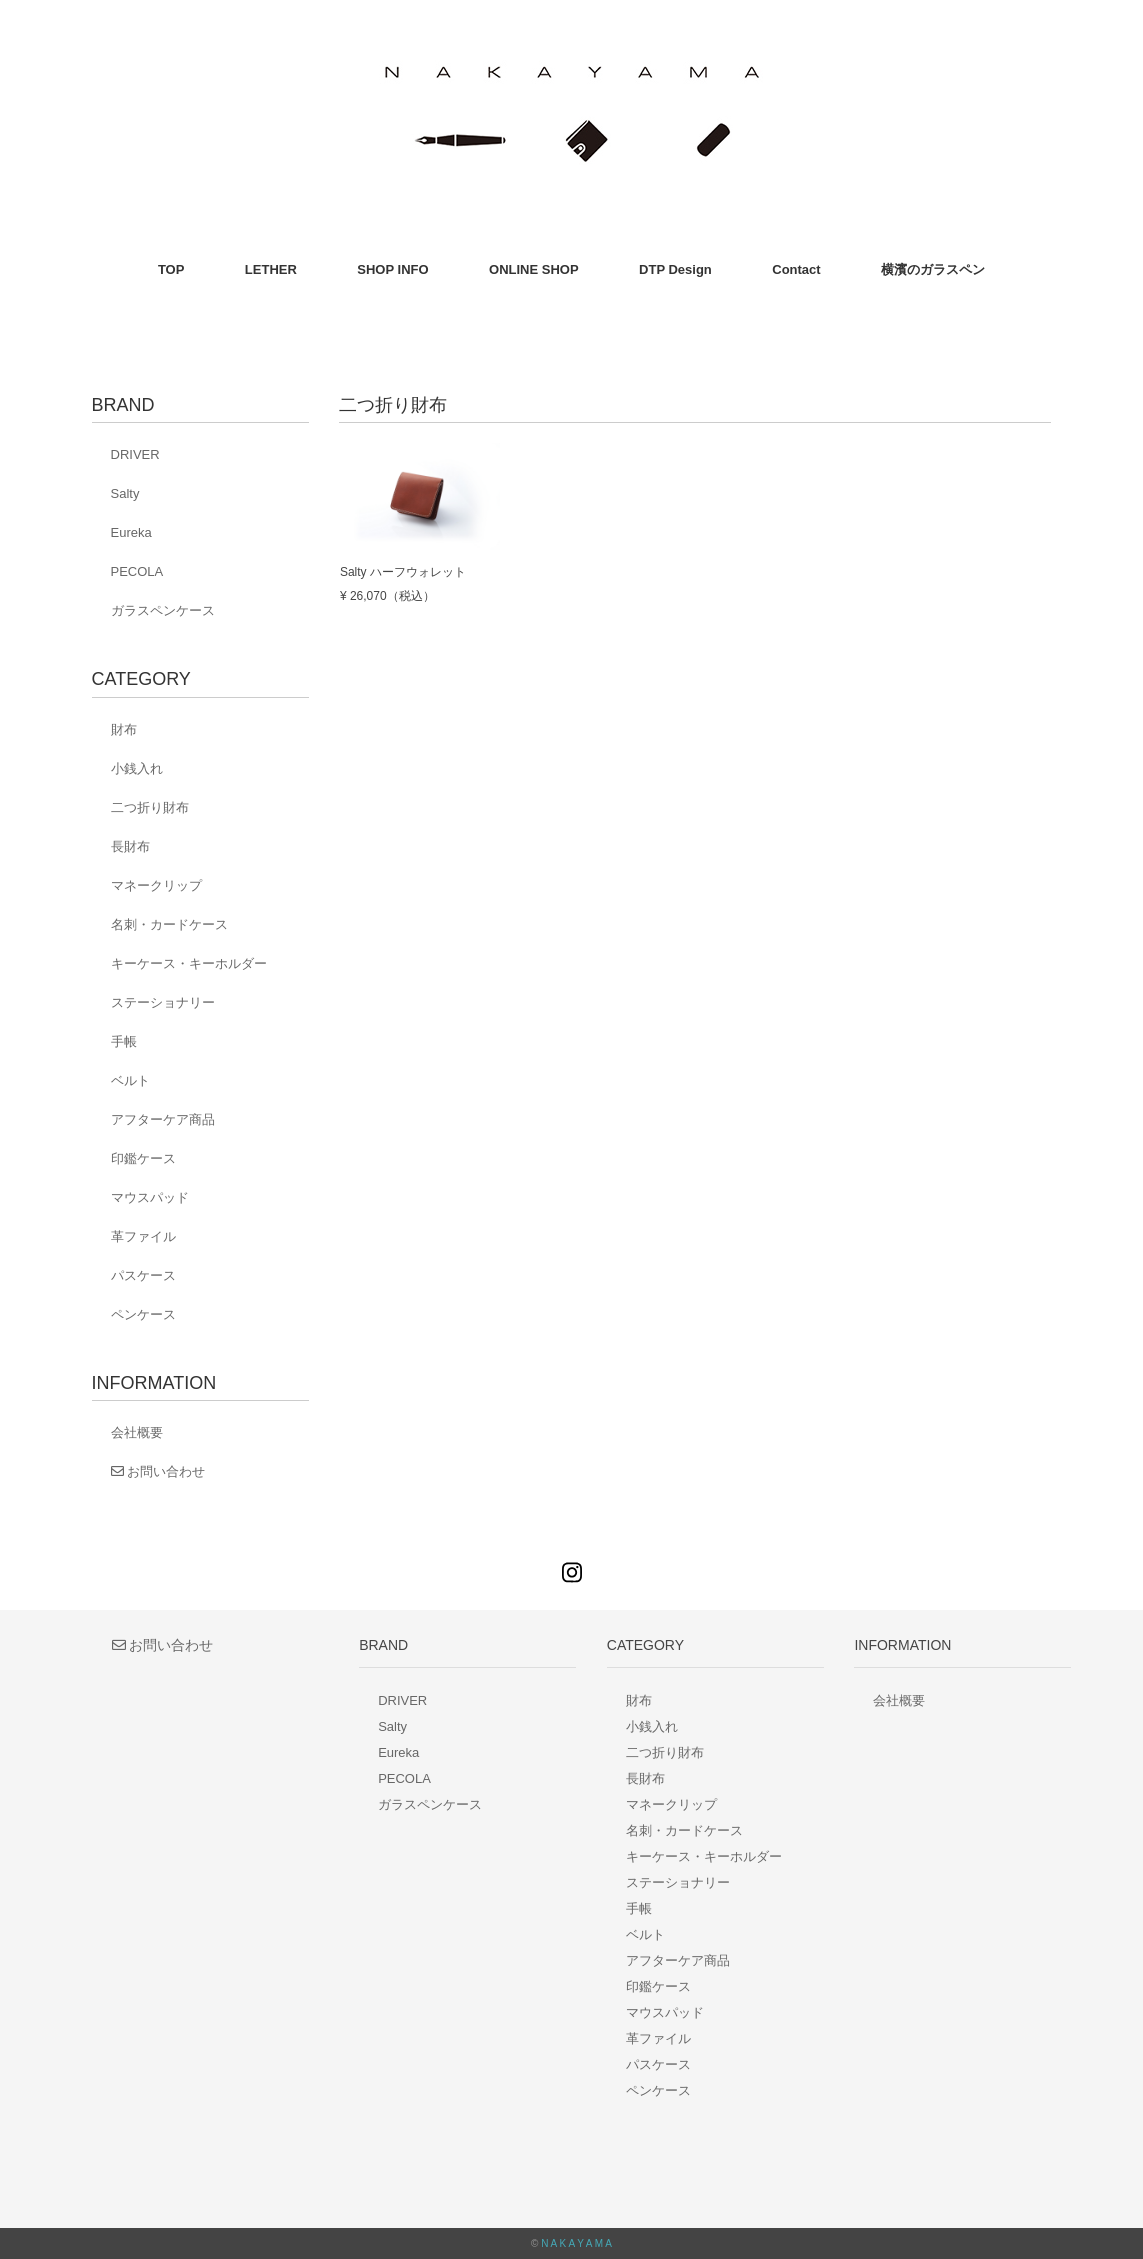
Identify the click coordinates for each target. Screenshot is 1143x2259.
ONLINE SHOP (534, 269)
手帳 (124, 1041)
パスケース (143, 1275)
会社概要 (137, 1432)
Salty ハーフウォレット (403, 572)
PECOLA (137, 571)
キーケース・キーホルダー (189, 963)
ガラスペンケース (163, 610)
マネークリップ (156, 885)
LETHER (271, 269)
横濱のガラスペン (933, 269)
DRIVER (135, 454)
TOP (171, 269)
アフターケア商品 (163, 1119)
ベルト (130, 1080)
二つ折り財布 (150, 807)
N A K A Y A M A (576, 2243)
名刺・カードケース (169, 924)
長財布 (130, 846)
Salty (125, 493)
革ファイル (143, 1236)
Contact (796, 269)
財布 (124, 729)
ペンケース (143, 1314)
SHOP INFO (392, 269)
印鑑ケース (143, 1158)
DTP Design (675, 269)
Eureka (131, 532)
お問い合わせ (158, 1471)
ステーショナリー (163, 1002)
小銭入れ (137, 768)
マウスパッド (150, 1197)
